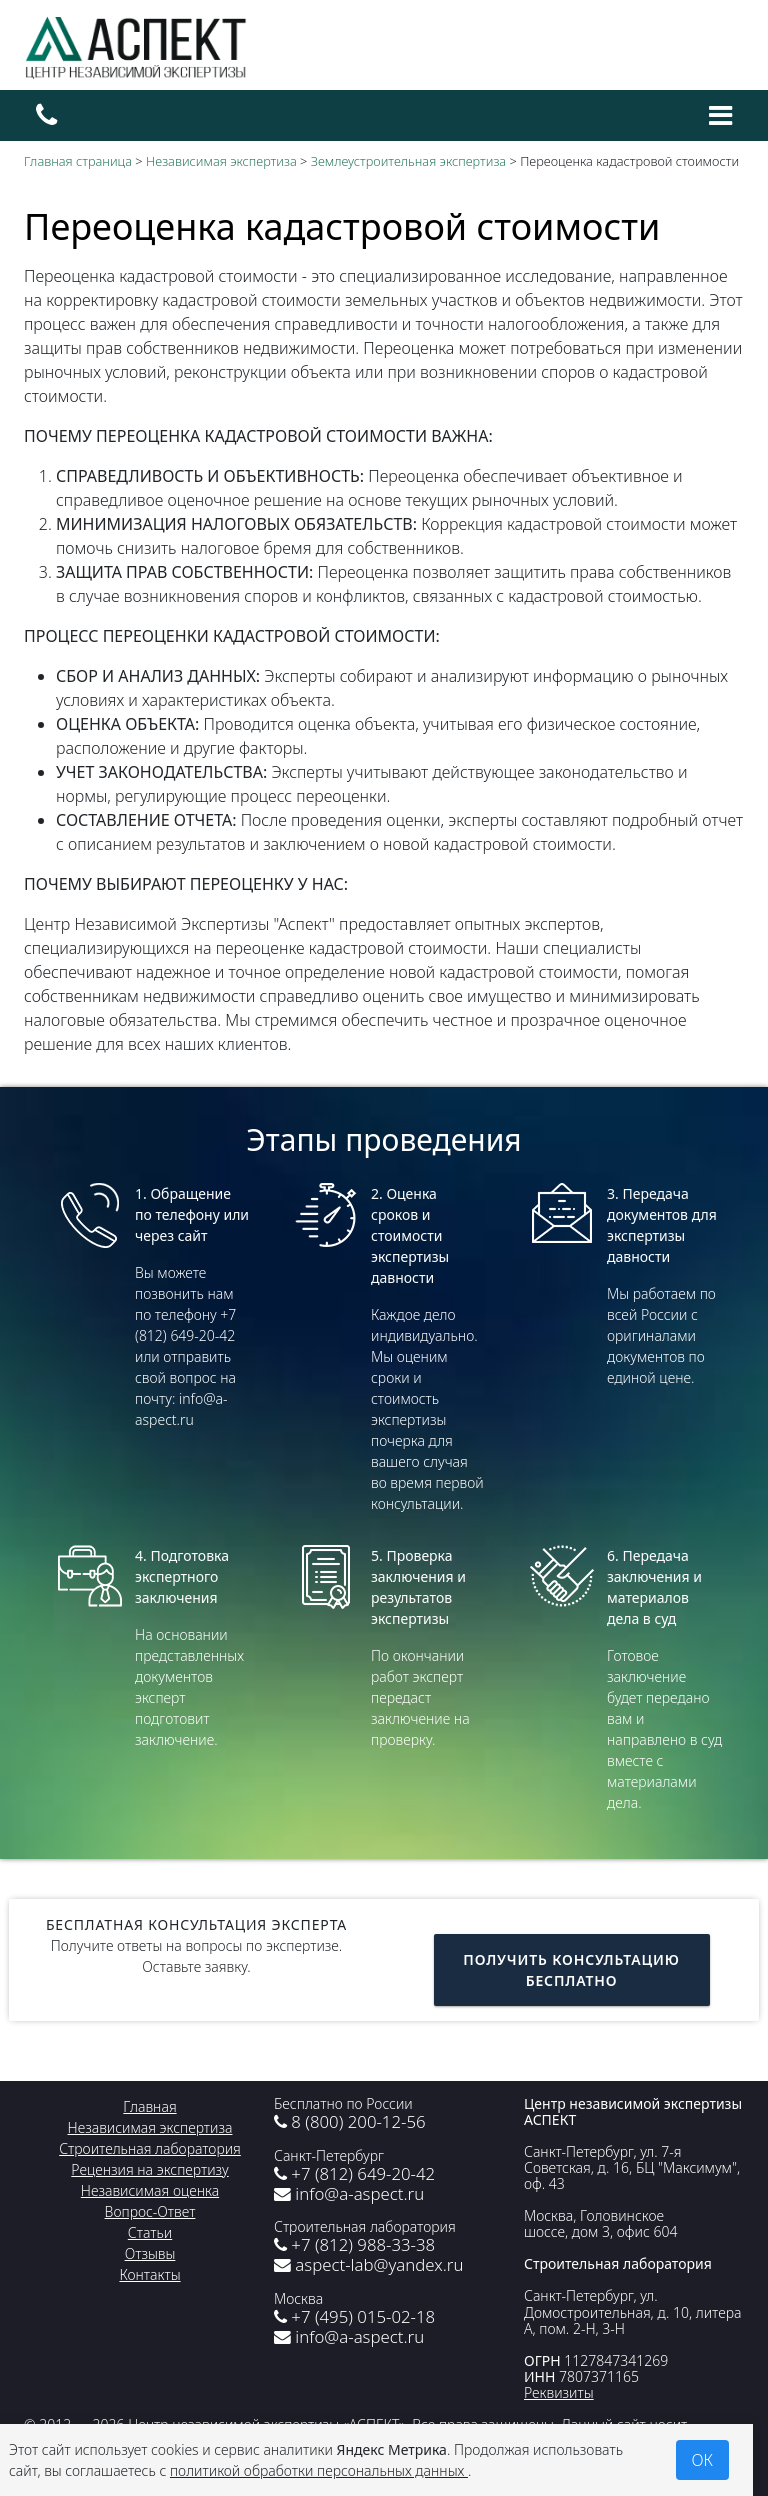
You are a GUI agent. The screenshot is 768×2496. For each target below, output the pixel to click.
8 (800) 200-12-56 (350, 2121)
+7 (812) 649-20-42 (354, 2173)
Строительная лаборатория (150, 2148)
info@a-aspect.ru (349, 2193)
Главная (149, 2106)
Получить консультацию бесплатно (571, 1970)
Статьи (150, 2232)
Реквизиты (559, 2392)
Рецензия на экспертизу (149, 2169)
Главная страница (78, 161)
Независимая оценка (150, 2190)
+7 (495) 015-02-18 (354, 2316)
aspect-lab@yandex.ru (368, 2264)
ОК (703, 2460)
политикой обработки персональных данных (319, 2470)
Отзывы (150, 2253)
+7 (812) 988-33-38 (354, 2244)
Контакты (149, 2274)
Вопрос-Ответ (150, 2211)
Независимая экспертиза (221, 161)
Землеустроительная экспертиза (408, 161)
